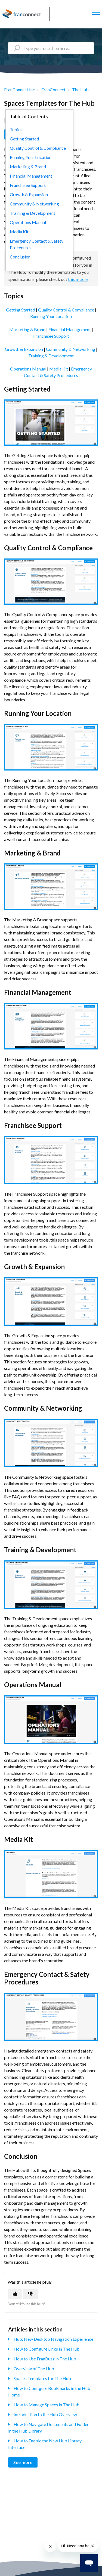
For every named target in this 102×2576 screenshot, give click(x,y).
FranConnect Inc (19, 89)
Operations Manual (28, 368)
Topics (16, 129)
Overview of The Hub (34, 2368)
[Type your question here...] (51, 48)
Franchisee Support (51, 336)
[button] (96, 12)
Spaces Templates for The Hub (42, 2378)
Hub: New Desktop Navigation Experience (53, 2339)
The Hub (80, 89)
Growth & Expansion (24, 349)
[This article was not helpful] (30, 2294)
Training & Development (51, 355)
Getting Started (20, 309)
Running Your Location (51, 316)
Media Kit (58, 368)
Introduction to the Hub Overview (45, 2414)
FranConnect (53, 89)
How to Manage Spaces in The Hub (46, 2404)
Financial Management (69, 329)
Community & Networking (70, 349)
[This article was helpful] (15, 2294)
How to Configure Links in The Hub (46, 2348)
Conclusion (20, 256)
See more (22, 2462)
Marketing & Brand (27, 329)
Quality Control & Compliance (66, 309)
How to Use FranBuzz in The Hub (45, 2358)
